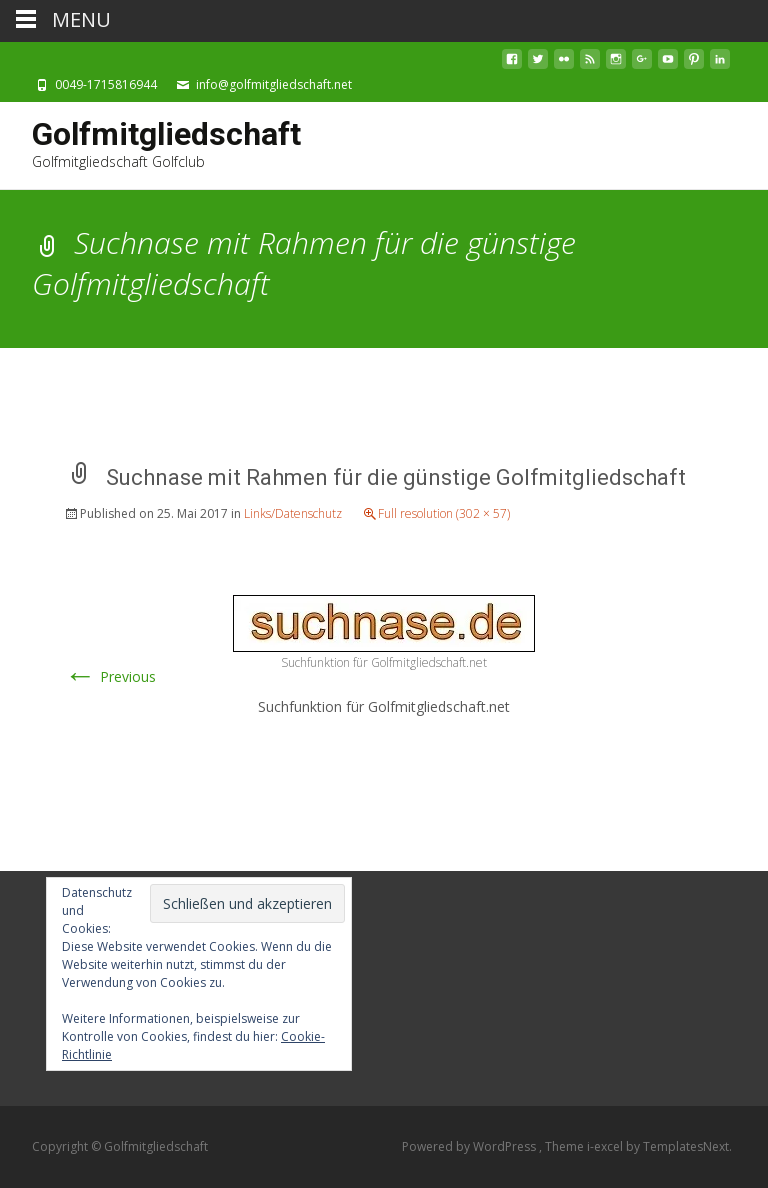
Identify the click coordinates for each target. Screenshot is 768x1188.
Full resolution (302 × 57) (444, 513)
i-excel (606, 1146)
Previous (110, 676)
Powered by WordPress (470, 1146)
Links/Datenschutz (293, 513)
